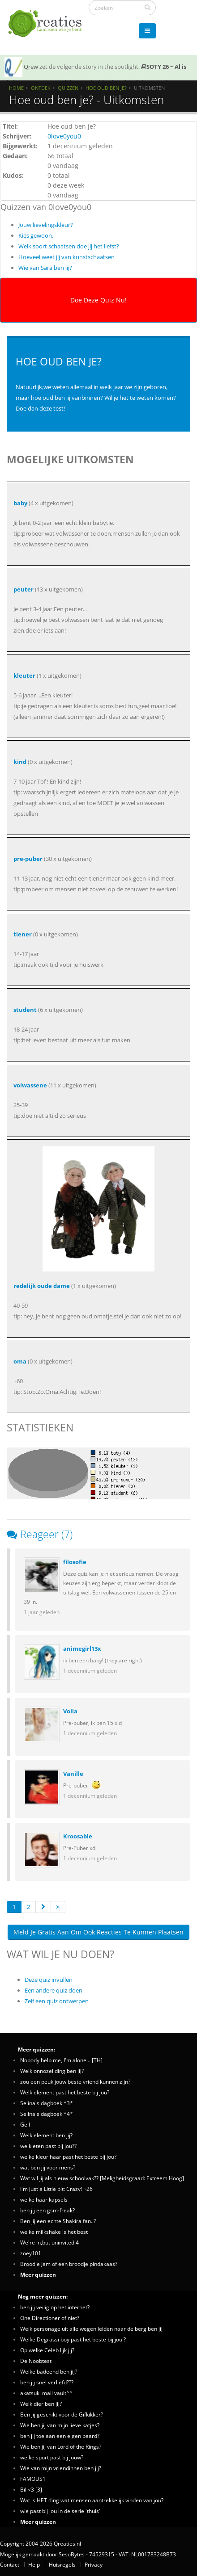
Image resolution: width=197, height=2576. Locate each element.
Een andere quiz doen (53, 1990)
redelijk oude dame (41, 1286)
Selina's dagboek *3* (46, 2102)
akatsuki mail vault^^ (46, 2392)
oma (19, 1361)
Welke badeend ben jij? (48, 2371)
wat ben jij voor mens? (47, 2167)
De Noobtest (35, 2360)
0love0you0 (64, 136)
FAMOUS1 (33, 2478)
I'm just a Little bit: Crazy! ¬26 (56, 2188)
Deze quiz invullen (49, 1980)
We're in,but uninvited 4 (49, 2242)
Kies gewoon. (35, 235)
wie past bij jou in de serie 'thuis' (60, 2510)
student (25, 1010)
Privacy (94, 2564)
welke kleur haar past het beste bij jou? (68, 2156)
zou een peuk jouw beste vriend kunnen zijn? (75, 2081)
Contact (9, 2564)
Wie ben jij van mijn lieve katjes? (59, 2425)
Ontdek (41, 87)
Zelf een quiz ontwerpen (57, 2001)
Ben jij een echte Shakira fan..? (58, 2220)
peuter (23, 589)
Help (34, 2564)
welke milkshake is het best (54, 2231)
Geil (25, 2124)
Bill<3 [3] (31, 2489)
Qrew (31, 67)
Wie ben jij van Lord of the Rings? (60, 2446)
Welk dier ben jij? (41, 2403)
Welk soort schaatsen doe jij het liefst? (68, 246)
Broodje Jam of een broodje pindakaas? (68, 2263)
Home (16, 87)
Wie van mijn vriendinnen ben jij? (60, 2467)
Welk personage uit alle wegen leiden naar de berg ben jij (91, 2328)
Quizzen (68, 87)
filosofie (74, 1562)
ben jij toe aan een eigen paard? (59, 2435)
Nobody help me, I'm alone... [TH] (61, 2060)
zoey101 (30, 2253)
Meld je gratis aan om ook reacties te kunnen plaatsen (98, 1932)
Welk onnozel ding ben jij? (52, 2070)
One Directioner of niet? (49, 2317)
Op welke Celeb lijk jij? (47, 2350)
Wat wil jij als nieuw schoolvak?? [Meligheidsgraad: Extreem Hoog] (102, 2178)
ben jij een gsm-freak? (47, 2210)
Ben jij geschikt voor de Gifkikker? (61, 2414)
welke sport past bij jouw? (51, 2457)
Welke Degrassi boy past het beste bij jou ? (73, 2339)
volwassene (30, 1085)
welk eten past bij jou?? (48, 2145)
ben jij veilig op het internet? (55, 2307)
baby (20, 503)
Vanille (73, 1774)
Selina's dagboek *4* (46, 2113)
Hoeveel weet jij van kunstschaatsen (66, 257)
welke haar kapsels (44, 2199)
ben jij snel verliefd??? (46, 2382)
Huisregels (62, 2564)
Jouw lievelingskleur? (45, 225)
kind (19, 762)
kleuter (24, 675)
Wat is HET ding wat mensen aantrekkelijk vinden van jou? (91, 2500)
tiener (22, 934)
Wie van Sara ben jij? (45, 268)
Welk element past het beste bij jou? (64, 2092)
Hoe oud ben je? (106, 87)
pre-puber (28, 859)
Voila (70, 1711)
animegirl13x (82, 1649)
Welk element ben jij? (46, 2135)
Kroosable (77, 1836)
